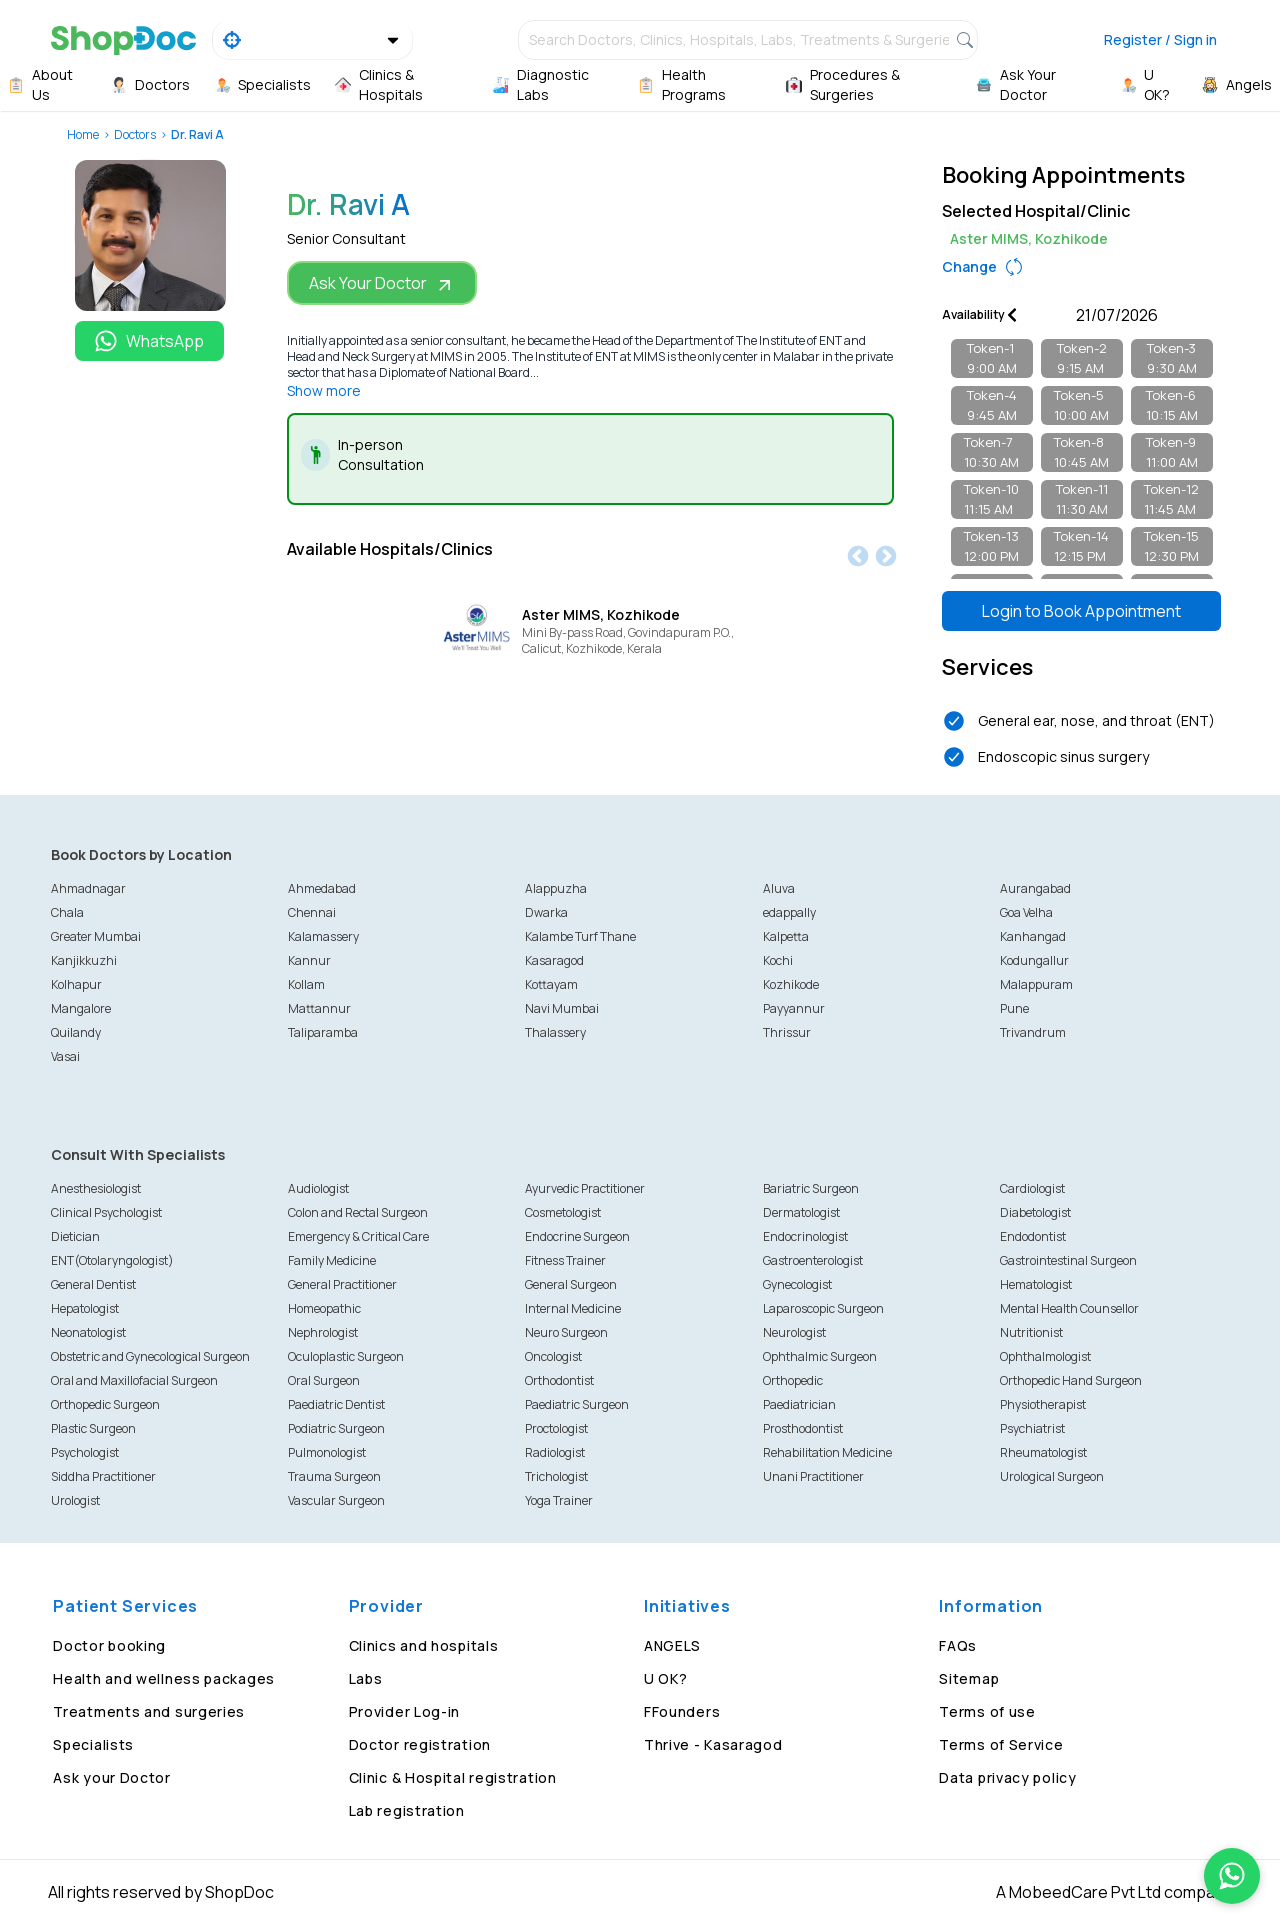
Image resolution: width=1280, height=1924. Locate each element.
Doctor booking (109, 1645)
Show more (324, 390)
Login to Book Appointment (1081, 611)
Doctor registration (420, 1744)
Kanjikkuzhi (84, 960)
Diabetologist (1035, 1212)
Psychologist (85, 1452)
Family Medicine (332, 1260)
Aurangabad (1035, 888)
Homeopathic (324, 1308)
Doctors (135, 134)
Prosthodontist (803, 1428)
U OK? (666, 1678)
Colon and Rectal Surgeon (358, 1212)
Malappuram (1036, 984)
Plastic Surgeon (93, 1428)
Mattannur (319, 1008)
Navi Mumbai (562, 1008)
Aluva (779, 888)
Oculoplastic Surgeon (346, 1356)
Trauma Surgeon (334, 1476)
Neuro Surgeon (566, 1332)
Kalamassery (323, 936)
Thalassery (555, 1032)
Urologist (75, 1500)
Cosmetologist (563, 1212)
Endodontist (1033, 1236)
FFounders (682, 1711)
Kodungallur (1034, 960)
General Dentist (93, 1284)
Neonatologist (88, 1332)
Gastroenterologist (813, 1260)
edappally (789, 912)
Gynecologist (797, 1284)
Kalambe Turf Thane (580, 936)
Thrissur (787, 1032)
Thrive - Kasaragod (713, 1744)
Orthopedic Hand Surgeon (1071, 1380)
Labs (366, 1678)
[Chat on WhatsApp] (1232, 1876)
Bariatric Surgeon (811, 1188)
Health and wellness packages (164, 1678)
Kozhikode (791, 984)
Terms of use (987, 1711)
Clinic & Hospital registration (453, 1777)
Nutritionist (1031, 1332)
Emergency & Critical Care (358, 1236)
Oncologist (553, 1356)
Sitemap (969, 1678)
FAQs (958, 1645)
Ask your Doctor (112, 1777)
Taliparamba (323, 1032)
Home (83, 134)
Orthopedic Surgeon (105, 1404)
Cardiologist (1032, 1188)
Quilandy (76, 1032)
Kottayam (551, 984)
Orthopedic (793, 1380)
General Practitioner (342, 1284)
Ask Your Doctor (382, 283)
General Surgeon (571, 1284)
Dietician (75, 1236)
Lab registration (407, 1810)
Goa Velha (1026, 912)
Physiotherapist (1043, 1404)
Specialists (93, 1744)
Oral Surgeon (324, 1380)
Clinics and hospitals (424, 1645)
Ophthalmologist (1045, 1356)
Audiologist (318, 1188)
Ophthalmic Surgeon (820, 1356)
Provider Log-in (405, 1711)
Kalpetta (786, 936)
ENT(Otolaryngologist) (112, 1260)
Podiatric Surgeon (336, 1428)
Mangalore (81, 1008)
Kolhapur (76, 984)
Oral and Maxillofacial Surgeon (134, 1380)
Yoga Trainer (559, 1500)
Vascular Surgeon (336, 1500)
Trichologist (556, 1476)
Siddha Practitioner (103, 1476)
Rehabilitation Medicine (827, 1452)
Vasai (65, 1056)
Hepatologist (85, 1308)
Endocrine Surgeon (577, 1236)
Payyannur (794, 1008)
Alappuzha (556, 888)
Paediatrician (799, 1404)
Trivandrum (1033, 1032)
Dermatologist (801, 1212)
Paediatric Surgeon (577, 1404)
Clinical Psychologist (106, 1212)
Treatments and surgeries (149, 1711)
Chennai (312, 912)
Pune (1014, 1008)
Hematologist (1036, 1284)
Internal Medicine (573, 1308)
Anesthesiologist (96, 1188)
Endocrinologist (805, 1236)
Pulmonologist (327, 1452)
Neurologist (794, 1332)
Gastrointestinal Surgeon (1068, 1260)
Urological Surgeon (1052, 1476)
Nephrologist (323, 1332)
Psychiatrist (1032, 1428)
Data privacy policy (1007, 1777)
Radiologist (555, 1452)
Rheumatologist (1043, 1452)
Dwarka (546, 912)
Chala (67, 912)
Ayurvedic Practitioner (585, 1188)
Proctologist (556, 1428)
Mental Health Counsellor (1069, 1308)
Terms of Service (1001, 1744)
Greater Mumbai (96, 936)
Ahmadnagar (88, 888)
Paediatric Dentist (336, 1404)
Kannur (309, 960)
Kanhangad (1033, 936)
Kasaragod (554, 960)
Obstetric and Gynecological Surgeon (150, 1356)
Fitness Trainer (565, 1260)
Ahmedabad (322, 888)
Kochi (778, 960)
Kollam (306, 984)
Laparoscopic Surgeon (823, 1308)
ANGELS (672, 1645)
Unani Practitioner (813, 1476)
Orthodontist (559, 1380)
